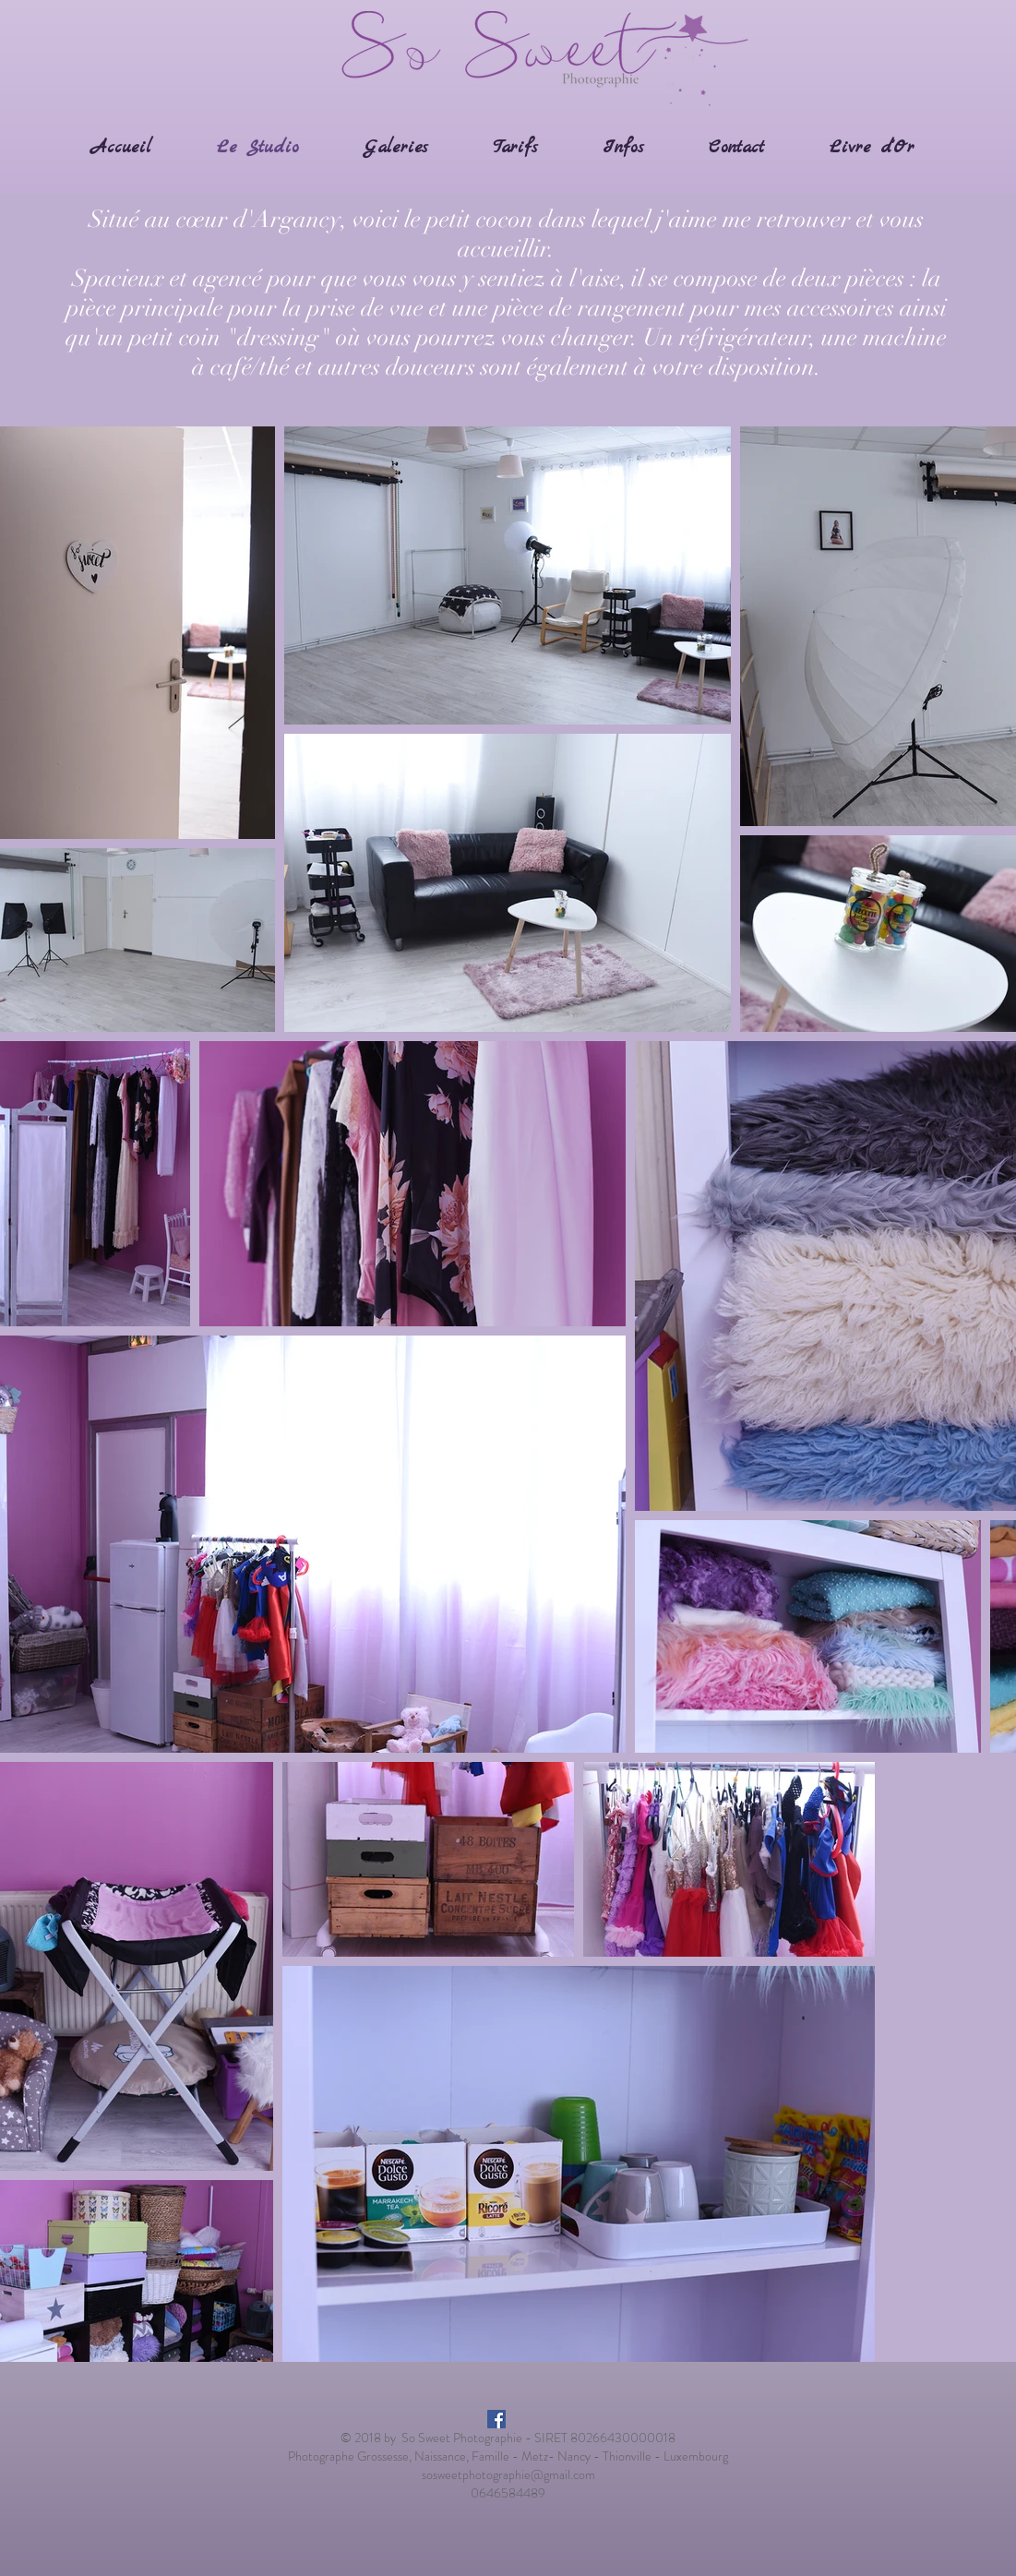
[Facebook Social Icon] (496, 2419)
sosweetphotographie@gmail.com (508, 2474)
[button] (396, 148)
